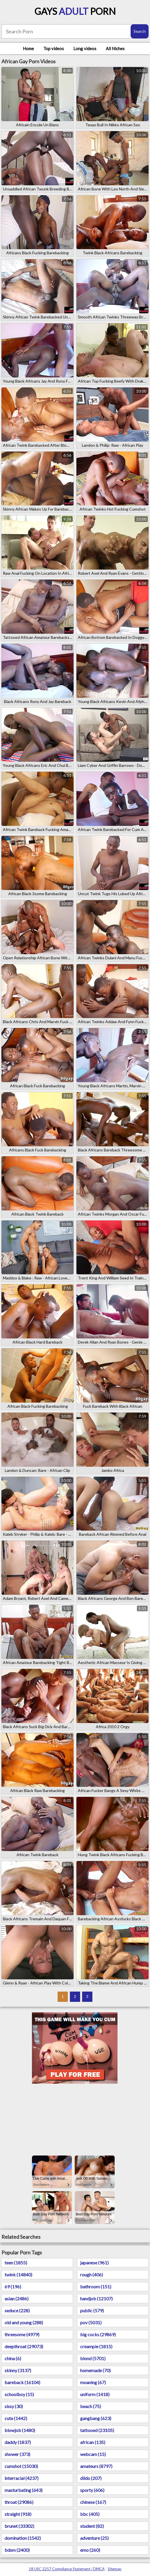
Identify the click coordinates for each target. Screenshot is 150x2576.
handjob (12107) (96, 2298)
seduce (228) (17, 2310)
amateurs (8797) (96, 2466)
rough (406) (91, 2274)
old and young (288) (24, 2322)
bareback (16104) (22, 2382)
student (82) (92, 2526)
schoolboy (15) (19, 2394)
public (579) (92, 2310)
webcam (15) (93, 2454)
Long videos (84, 48)
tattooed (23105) (97, 2430)
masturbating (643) (23, 2490)
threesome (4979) (22, 2334)
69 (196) (13, 2286)
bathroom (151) (95, 2286)
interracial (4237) (21, 2478)
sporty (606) (92, 2490)
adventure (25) (94, 2538)
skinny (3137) (18, 2370)
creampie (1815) (96, 2346)
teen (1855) (16, 2262)
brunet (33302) (19, 2526)
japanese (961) (94, 2262)
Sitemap (114, 2569)
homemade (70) (95, 2370)
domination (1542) (23, 2538)
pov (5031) (91, 2322)
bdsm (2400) (17, 2550)
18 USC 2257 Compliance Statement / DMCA (67, 2569)
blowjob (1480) (20, 2430)
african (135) (92, 2442)
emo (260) (90, 2550)
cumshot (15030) (21, 2466)
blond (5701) (93, 2358)
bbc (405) (90, 2514)
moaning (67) (93, 2382)
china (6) (13, 2358)
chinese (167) (93, 2502)
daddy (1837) (18, 2442)
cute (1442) (16, 2418)
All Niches (115, 48)
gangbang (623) (95, 2418)
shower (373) (17, 2454)
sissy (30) (14, 2406)
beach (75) (90, 2406)
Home (28, 48)
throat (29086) (19, 2502)
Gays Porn (75, 11)
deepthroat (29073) (24, 2346)
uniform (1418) (95, 2394)
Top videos (53, 48)
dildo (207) (91, 2478)
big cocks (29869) (98, 2334)
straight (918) (18, 2514)
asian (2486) (17, 2298)
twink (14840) (18, 2274)
